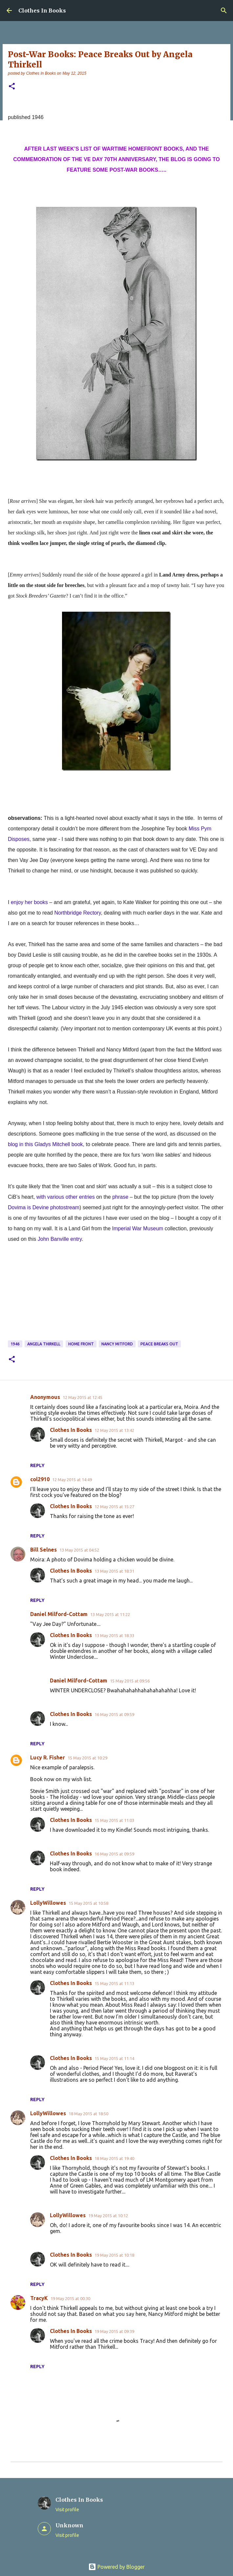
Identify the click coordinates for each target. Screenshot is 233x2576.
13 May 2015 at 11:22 (110, 1614)
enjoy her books (29, 902)
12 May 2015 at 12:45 (82, 1397)
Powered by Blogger (116, 2567)
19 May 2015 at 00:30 (70, 2298)
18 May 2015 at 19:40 (114, 2158)
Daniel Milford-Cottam (59, 1614)
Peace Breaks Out (159, 1344)
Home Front (81, 1344)
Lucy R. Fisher (47, 1757)
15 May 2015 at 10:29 (87, 1757)
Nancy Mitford (117, 1344)
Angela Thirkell (43, 1344)
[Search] (224, 10)
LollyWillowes (48, 1903)
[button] (12, 86)
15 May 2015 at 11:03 (114, 1820)
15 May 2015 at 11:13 (114, 1983)
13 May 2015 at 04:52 (79, 1550)
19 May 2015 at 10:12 (108, 2215)
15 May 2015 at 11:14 (114, 2058)
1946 (15, 1344)
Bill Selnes (43, 1550)
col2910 (40, 1479)
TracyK (39, 2298)
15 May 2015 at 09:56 (130, 1681)
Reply (37, 1465)
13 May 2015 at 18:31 (114, 1571)
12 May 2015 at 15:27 (114, 1506)
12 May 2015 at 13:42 (114, 1430)
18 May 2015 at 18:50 (88, 2113)
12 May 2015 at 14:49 (72, 1479)
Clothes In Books (42, 10)
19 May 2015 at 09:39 (114, 2331)
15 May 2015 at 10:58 (88, 1903)
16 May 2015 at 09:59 (114, 1714)
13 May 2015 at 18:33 (114, 1635)
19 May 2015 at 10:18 (114, 2255)
